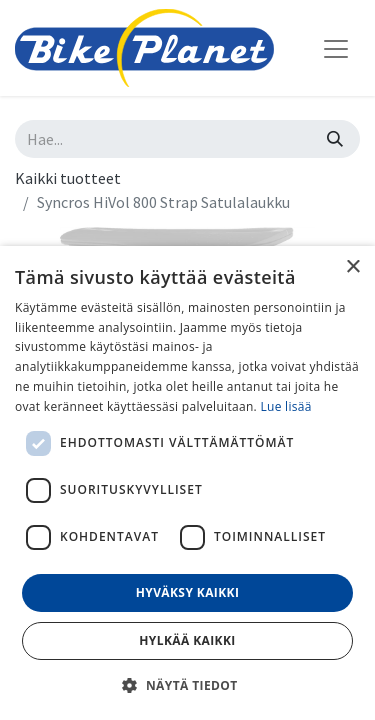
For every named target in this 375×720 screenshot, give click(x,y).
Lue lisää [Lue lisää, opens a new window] (285, 406)
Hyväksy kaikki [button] (188, 592)
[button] (187, 685)
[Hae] (335, 139)
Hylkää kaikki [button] (187, 640)
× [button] (352, 267)
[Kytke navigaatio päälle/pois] (336, 48)
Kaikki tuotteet (68, 178)
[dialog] (187, 483)
